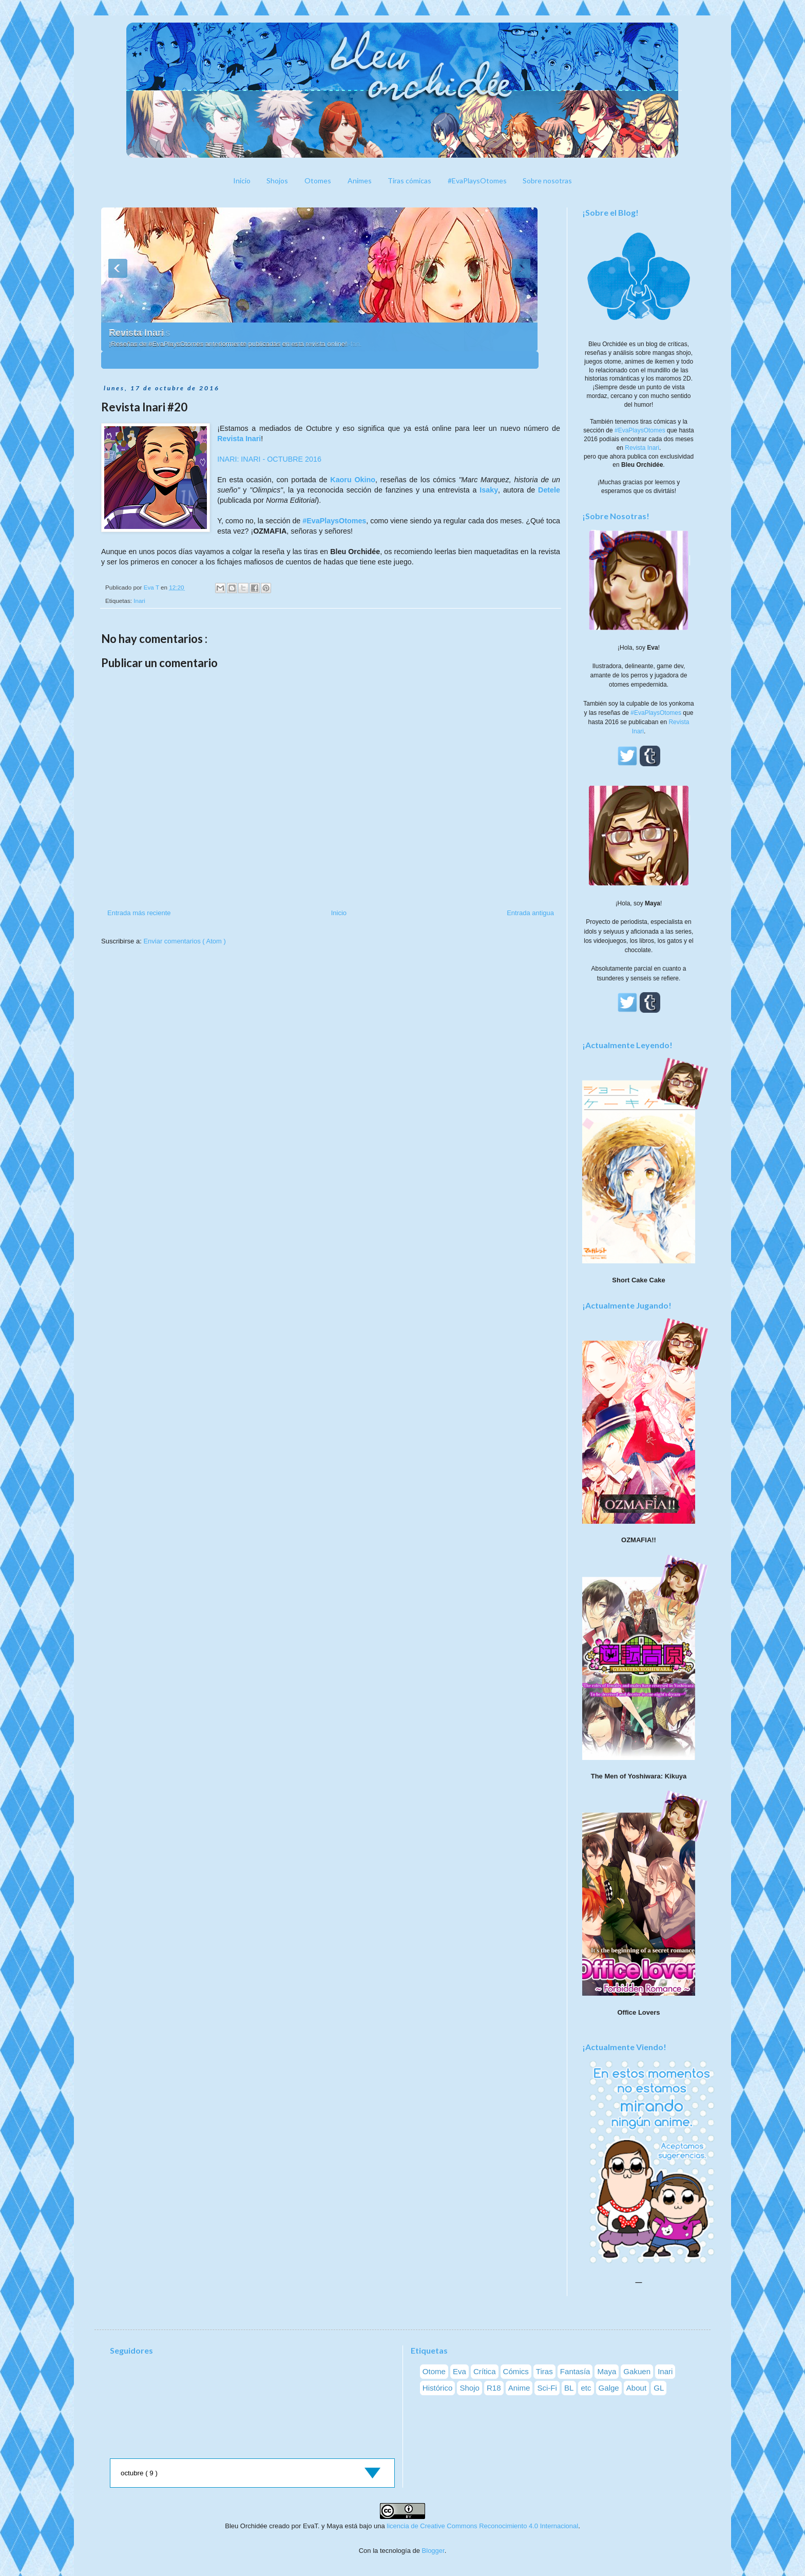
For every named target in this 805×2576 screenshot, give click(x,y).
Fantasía (575, 2371)
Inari (139, 600)
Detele (549, 490)
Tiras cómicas (409, 180)
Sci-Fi (547, 2387)
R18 (494, 2387)
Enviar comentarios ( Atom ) (184, 941)
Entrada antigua (530, 913)
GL (659, 2387)
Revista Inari (136, 333)
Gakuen (636, 2371)
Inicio (242, 180)
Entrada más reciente (139, 913)
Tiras (544, 2371)
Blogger (433, 2550)
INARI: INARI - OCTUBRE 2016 (269, 459)
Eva (459, 2371)
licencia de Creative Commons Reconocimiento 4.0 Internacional (482, 2526)
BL (568, 2387)
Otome (434, 2371)
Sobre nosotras (547, 180)
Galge (609, 2387)
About (636, 2387)
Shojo (469, 2387)
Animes (360, 180)
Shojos (277, 180)
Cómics (516, 2371)
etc (586, 2387)
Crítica (484, 2371)
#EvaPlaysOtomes (477, 180)
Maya (606, 2371)
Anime (519, 2387)
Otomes (317, 180)
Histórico (438, 2387)
